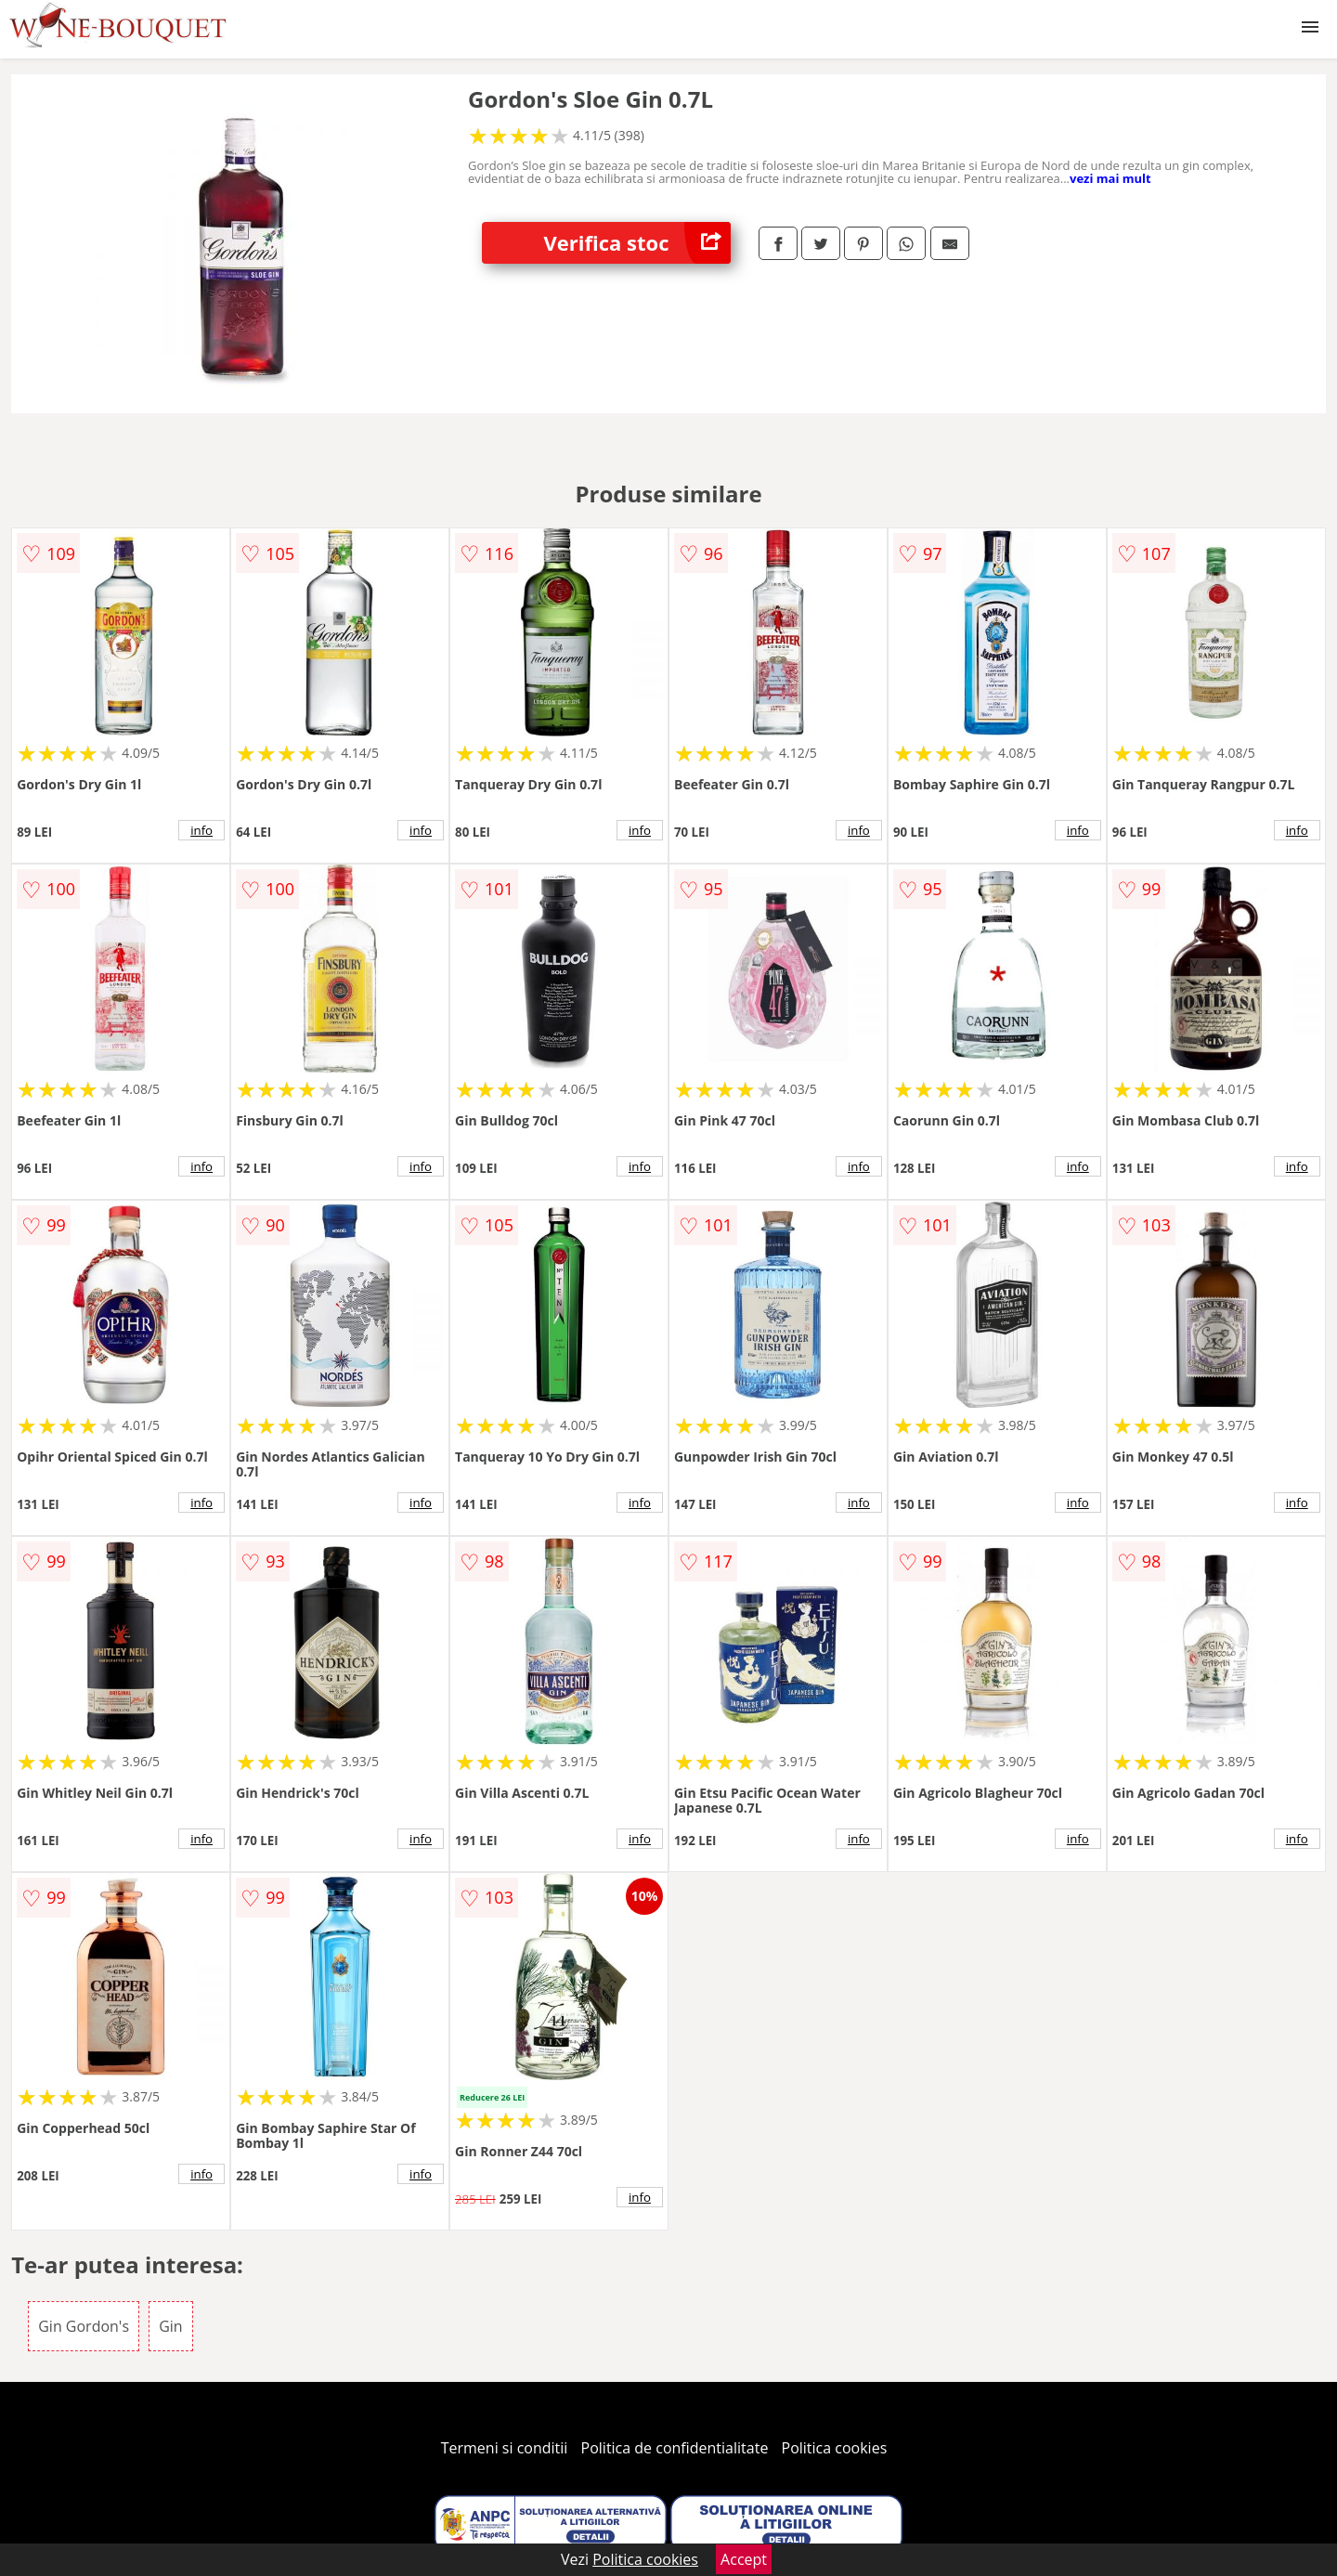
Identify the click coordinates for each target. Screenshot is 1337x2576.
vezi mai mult (1110, 178)
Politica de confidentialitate (675, 2448)
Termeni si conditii (504, 2448)
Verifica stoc (637, 243)
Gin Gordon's (83, 2326)
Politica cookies (835, 2448)
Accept (743, 2559)
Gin (170, 2326)
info (201, 830)
